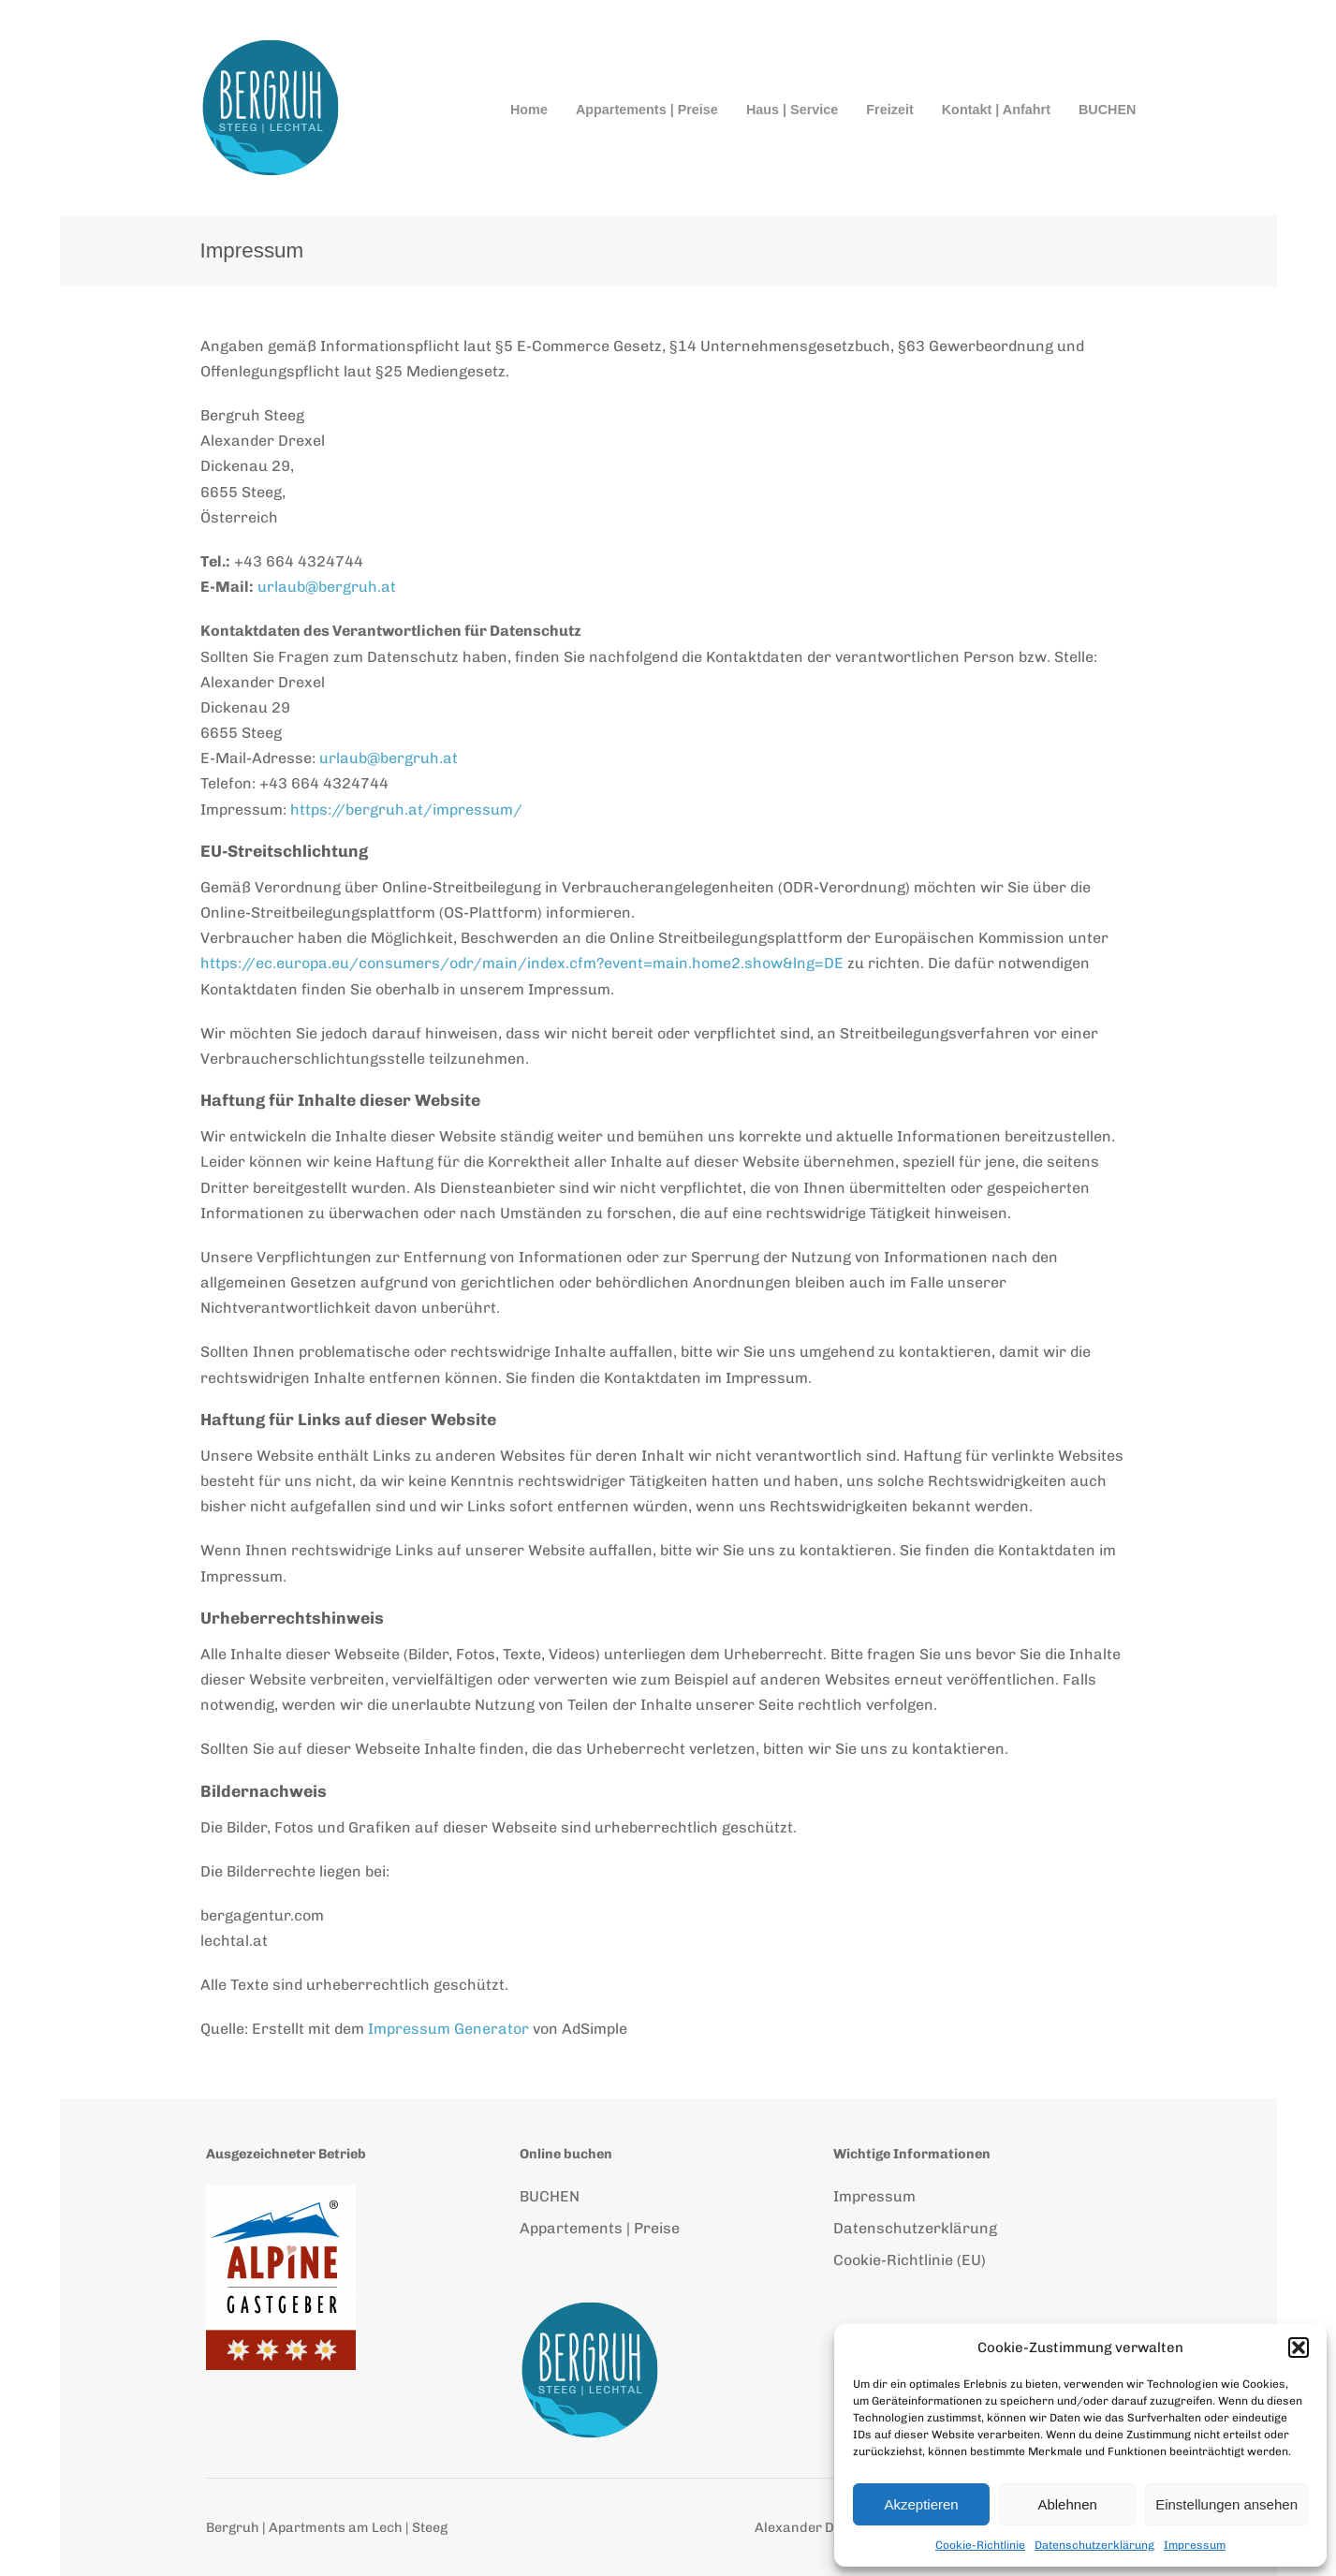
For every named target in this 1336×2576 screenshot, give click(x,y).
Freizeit (889, 109)
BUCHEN (1108, 109)
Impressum (1195, 2545)
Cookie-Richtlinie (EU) (909, 2260)
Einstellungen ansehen (1226, 2504)
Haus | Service (792, 109)
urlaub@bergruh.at (326, 587)
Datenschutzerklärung (1094, 2545)
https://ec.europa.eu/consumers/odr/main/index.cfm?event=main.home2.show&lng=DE (522, 963)
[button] (1298, 2347)
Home (529, 109)
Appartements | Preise (647, 109)
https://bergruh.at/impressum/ (406, 809)
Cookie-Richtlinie (980, 2545)
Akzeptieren (921, 2504)
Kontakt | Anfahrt (996, 109)
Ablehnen (1066, 2504)
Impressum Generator (448, 2029)
